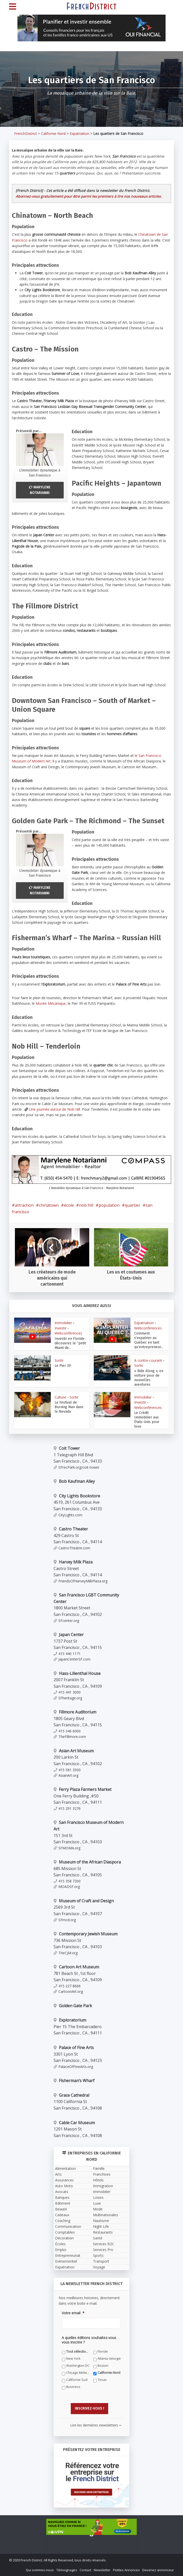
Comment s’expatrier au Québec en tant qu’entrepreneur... (148, 1340)
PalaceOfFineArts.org (73, 2066)
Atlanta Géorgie (109, 2358)
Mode (98, 2209)
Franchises (101, 2174)
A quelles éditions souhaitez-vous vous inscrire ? (89, 2340)
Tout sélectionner (78, 2351)
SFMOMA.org (67, 1848)
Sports (98, 2255)
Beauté (61, 2209)
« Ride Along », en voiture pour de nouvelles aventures (148, 1378)
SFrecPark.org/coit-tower (76, 1467)
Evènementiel (66, 2261)
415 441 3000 (67, 1692)
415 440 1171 (67, 1653)
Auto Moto (64, 2185)
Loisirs (98, 2197)
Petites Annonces (126, 2570)
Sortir (59, 1360)
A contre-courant (148, 1360)
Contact (85, 2570)
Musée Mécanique (51, 1003)
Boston (103, 2365)
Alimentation (65, 2168)
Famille (99, 2168)
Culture (60, 1397)
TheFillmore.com (70, 1736)
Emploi (60, 2249)
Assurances (64, 2180)
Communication (68, 2226)
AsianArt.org (66, 1775)
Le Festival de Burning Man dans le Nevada (69, 1407)
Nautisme (101, 2220)
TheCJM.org (66, 1952)
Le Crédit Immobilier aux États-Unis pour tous (146, 1420)
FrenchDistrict (25, 133)
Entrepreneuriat (67, 2255)
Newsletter (102, 2570)
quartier (132, 1205)
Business (73, 2387)
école (69, 1205)
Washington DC (77, 2365)
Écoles (60, 2243)
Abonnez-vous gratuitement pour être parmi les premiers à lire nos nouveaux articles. (89, 196)
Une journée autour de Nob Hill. (55, 1109)
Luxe (97, 2203)
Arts (58, 2174)
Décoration (64, 2238)
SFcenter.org (66, 1620)
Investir (60, 1328)
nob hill (86, 1205)
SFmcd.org (65, 1919)
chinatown (49, 1205)
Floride (103, 2351)
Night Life (101, 2226)
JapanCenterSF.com (72, 1659)
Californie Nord (53, 133)
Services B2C (103, 2243)
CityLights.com (68, 1515)
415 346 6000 (67, 1731)
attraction (24, 1205)
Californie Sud (76, 2380)
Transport (101, 2261)
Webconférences (68, 1333)
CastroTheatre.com (72, 1548)
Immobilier (63, 1322)
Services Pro (103, 2249)
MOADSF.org (67, 1886)
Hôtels (98, 2180)
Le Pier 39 (63, 1366)
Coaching (62, 2220)
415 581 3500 (67, 1769)
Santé (97, 2238)
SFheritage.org (68, 1698)
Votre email (73, 2313)
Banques (62, 2197)
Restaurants (103, 2232)
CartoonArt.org (68, 1991)
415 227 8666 (67, 1985)
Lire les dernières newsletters (95, 2425)
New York (73, 2358)
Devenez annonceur (158, 2570)
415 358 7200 (67, 1881)
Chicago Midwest (78, 2373)
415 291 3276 (67, 1808)
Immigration (103, 2185)
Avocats (61, 2191)
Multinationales (105, 2214)
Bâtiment (62, 2203)
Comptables (65, 2232)
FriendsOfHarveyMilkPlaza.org (80, 1581)
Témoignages (66, 2570)
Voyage (99, 2267)
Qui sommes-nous (40, 2570)
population (109, 1205)
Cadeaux (62, 2214)
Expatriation (79, 133)
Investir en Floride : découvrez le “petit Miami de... (70, 1343)
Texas (102, 2380)
